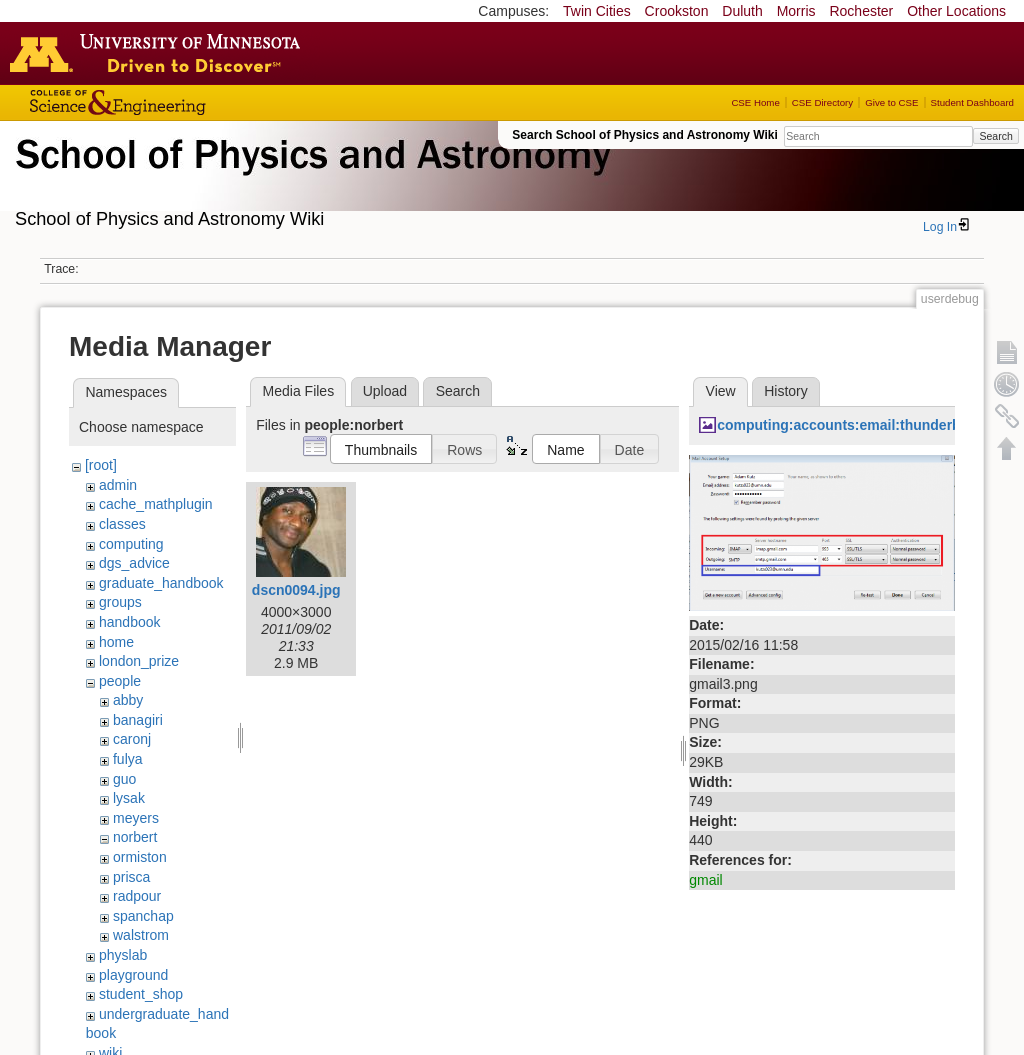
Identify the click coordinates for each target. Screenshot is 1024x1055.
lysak (129, 798)
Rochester (861, 11)
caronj (132, 739)
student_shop (141, 994)
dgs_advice (134, 563)
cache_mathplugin (156, 504)
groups (120, 602)
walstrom (141, 935)
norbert (135, 837)
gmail (705, 880)
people (120, 681)
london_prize (139, 661)
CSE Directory (822, 102)
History (786, 391)
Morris (796, 11)
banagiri (138, 720)
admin (118, 485)
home (116, 642)
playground (133, 975)
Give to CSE (891, 102)
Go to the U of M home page (160, 53)
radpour (137, 896)
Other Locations (956, 11)
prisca (131, 877)
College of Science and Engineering (180, 102)
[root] (101, 465)
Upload (385, 391)
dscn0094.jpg (296, 590)
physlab (123, 955)
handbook (130, 622)
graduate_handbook (161, 583)
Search (995, 136)
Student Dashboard (972, 102)
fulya (128, 759)
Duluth (742, 11)
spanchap (143, 916)
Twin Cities (597, 11)
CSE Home (755, 102)
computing (131, 544)
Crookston (677, 11)
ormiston (140, 857)
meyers (136, 818)
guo (124, 779)
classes (122, 524)
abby (128, 700)
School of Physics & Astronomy (310, 178)
